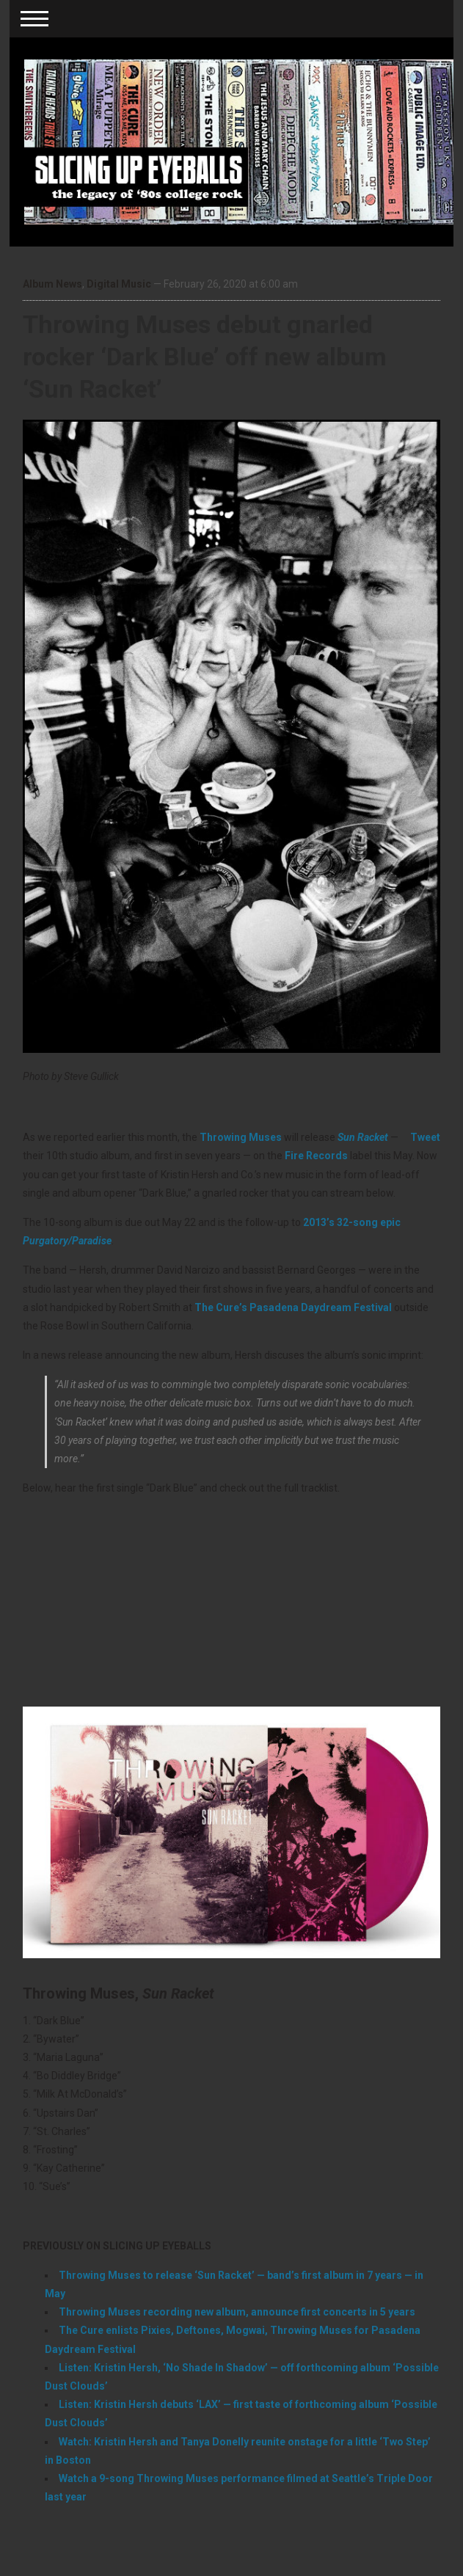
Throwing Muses (241, 1137)
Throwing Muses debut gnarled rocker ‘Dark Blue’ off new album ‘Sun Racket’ (205, 357)
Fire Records (316, 1155)
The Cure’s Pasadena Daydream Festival (293, 1307)
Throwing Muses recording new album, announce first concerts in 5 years (237, 2312)
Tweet (425, 1137)
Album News (52, 284)
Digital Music (119, 284)
